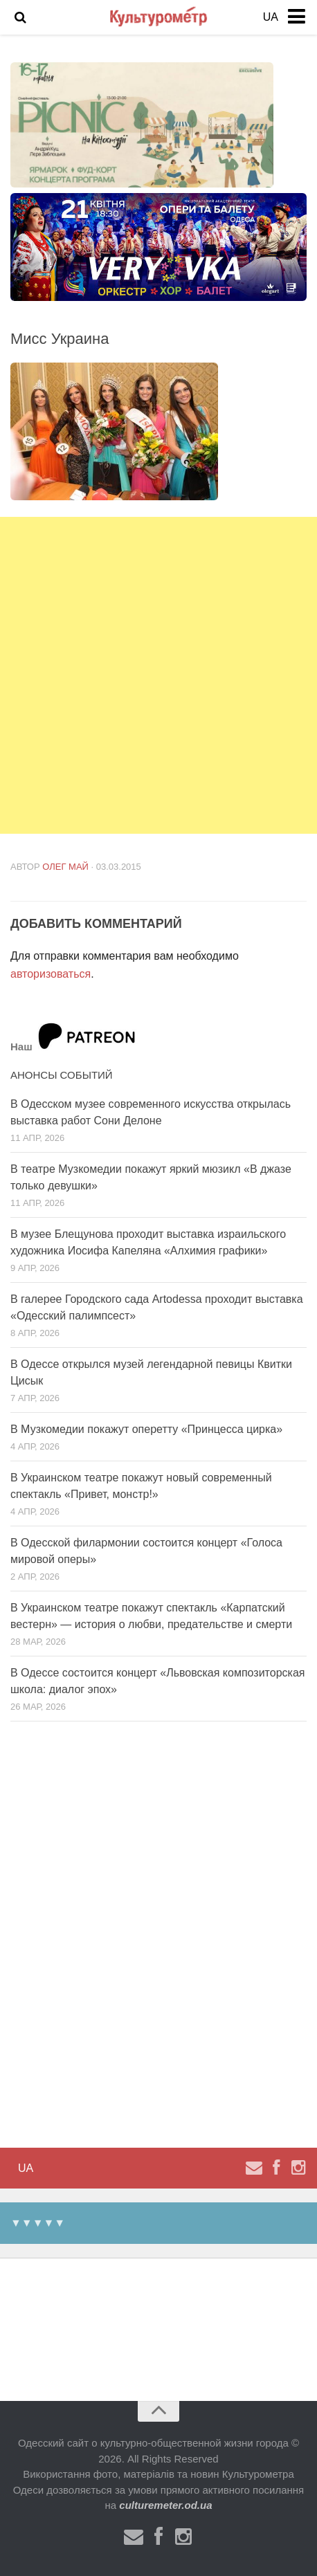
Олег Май (65, 866)
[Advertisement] (158, 675)
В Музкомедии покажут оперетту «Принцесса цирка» (146, 1429)
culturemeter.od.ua (165, 2505)
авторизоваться (50, 974)
